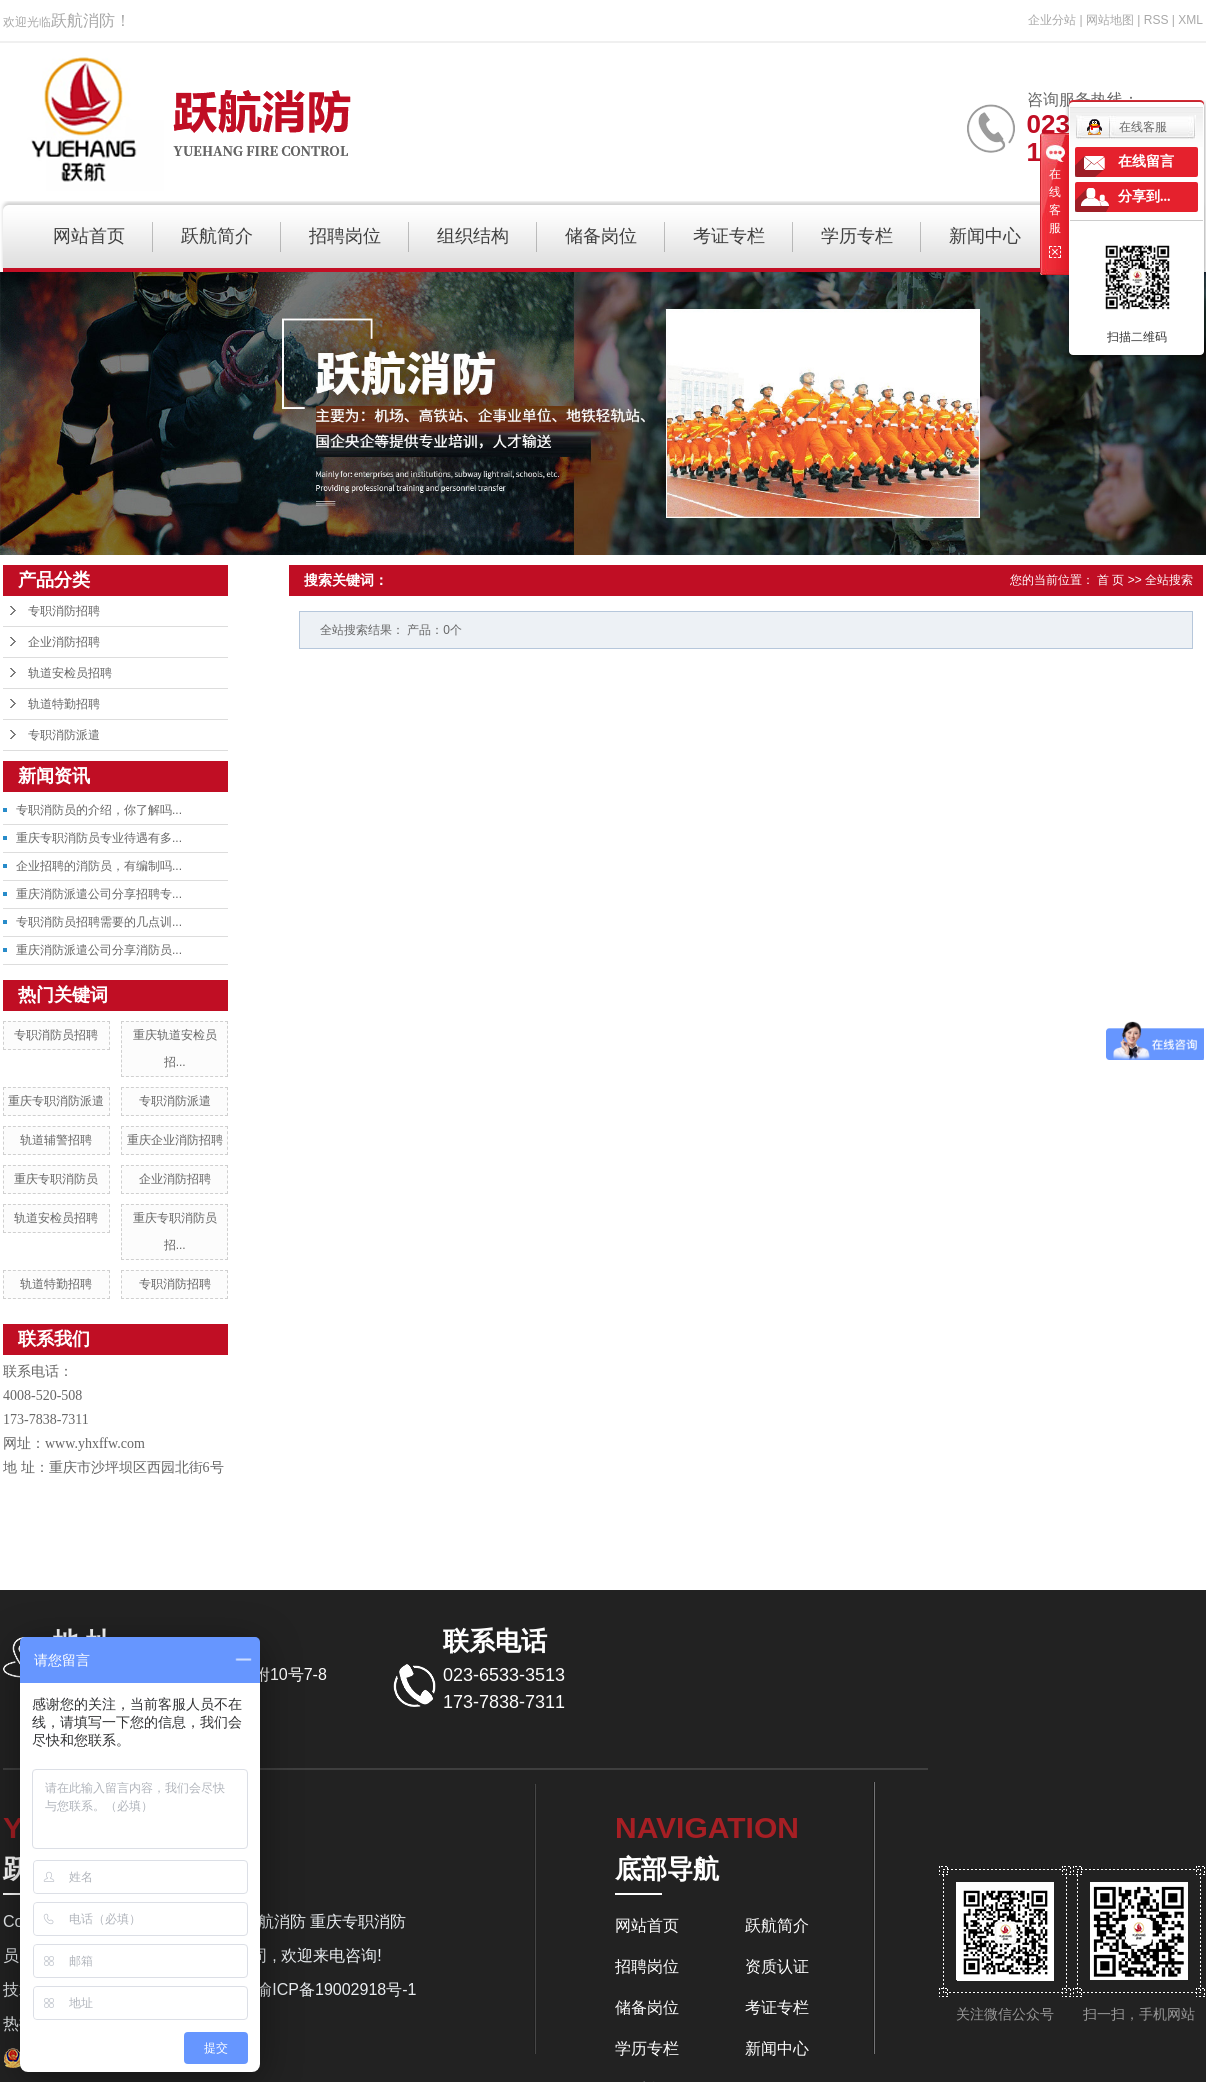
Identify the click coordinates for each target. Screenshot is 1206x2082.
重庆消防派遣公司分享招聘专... (99, 894)
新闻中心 (985, 236)
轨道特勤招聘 (64, 704)
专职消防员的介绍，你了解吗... (99, 810)
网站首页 (89, 236)
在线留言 (1146, 161)
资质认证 (777, 1966)
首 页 (1110, 580)
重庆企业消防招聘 (175, 1140)
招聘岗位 (345, 236)
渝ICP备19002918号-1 (336, 1989)
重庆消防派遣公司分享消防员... (99, 950)
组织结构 (473, 236)
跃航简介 (217, 236)
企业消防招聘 (64, 642)
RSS (1156, 20)
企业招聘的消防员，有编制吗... (99, 866)
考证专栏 (729, 236)
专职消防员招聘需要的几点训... (99, 922)
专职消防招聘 (64, 611)
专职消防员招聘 (56, 1035)
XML (1190, 20)
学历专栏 (857, 236)
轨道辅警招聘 (56, 1140)
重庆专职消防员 (56, 1179)
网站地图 (1110, 20)
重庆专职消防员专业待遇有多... (99, 838)
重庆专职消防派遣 (56, 1101)
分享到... (1144, 196)
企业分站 (1052, 20)
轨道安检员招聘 (70, 673)
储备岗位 (601, 236)
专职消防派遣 (64, 735)
